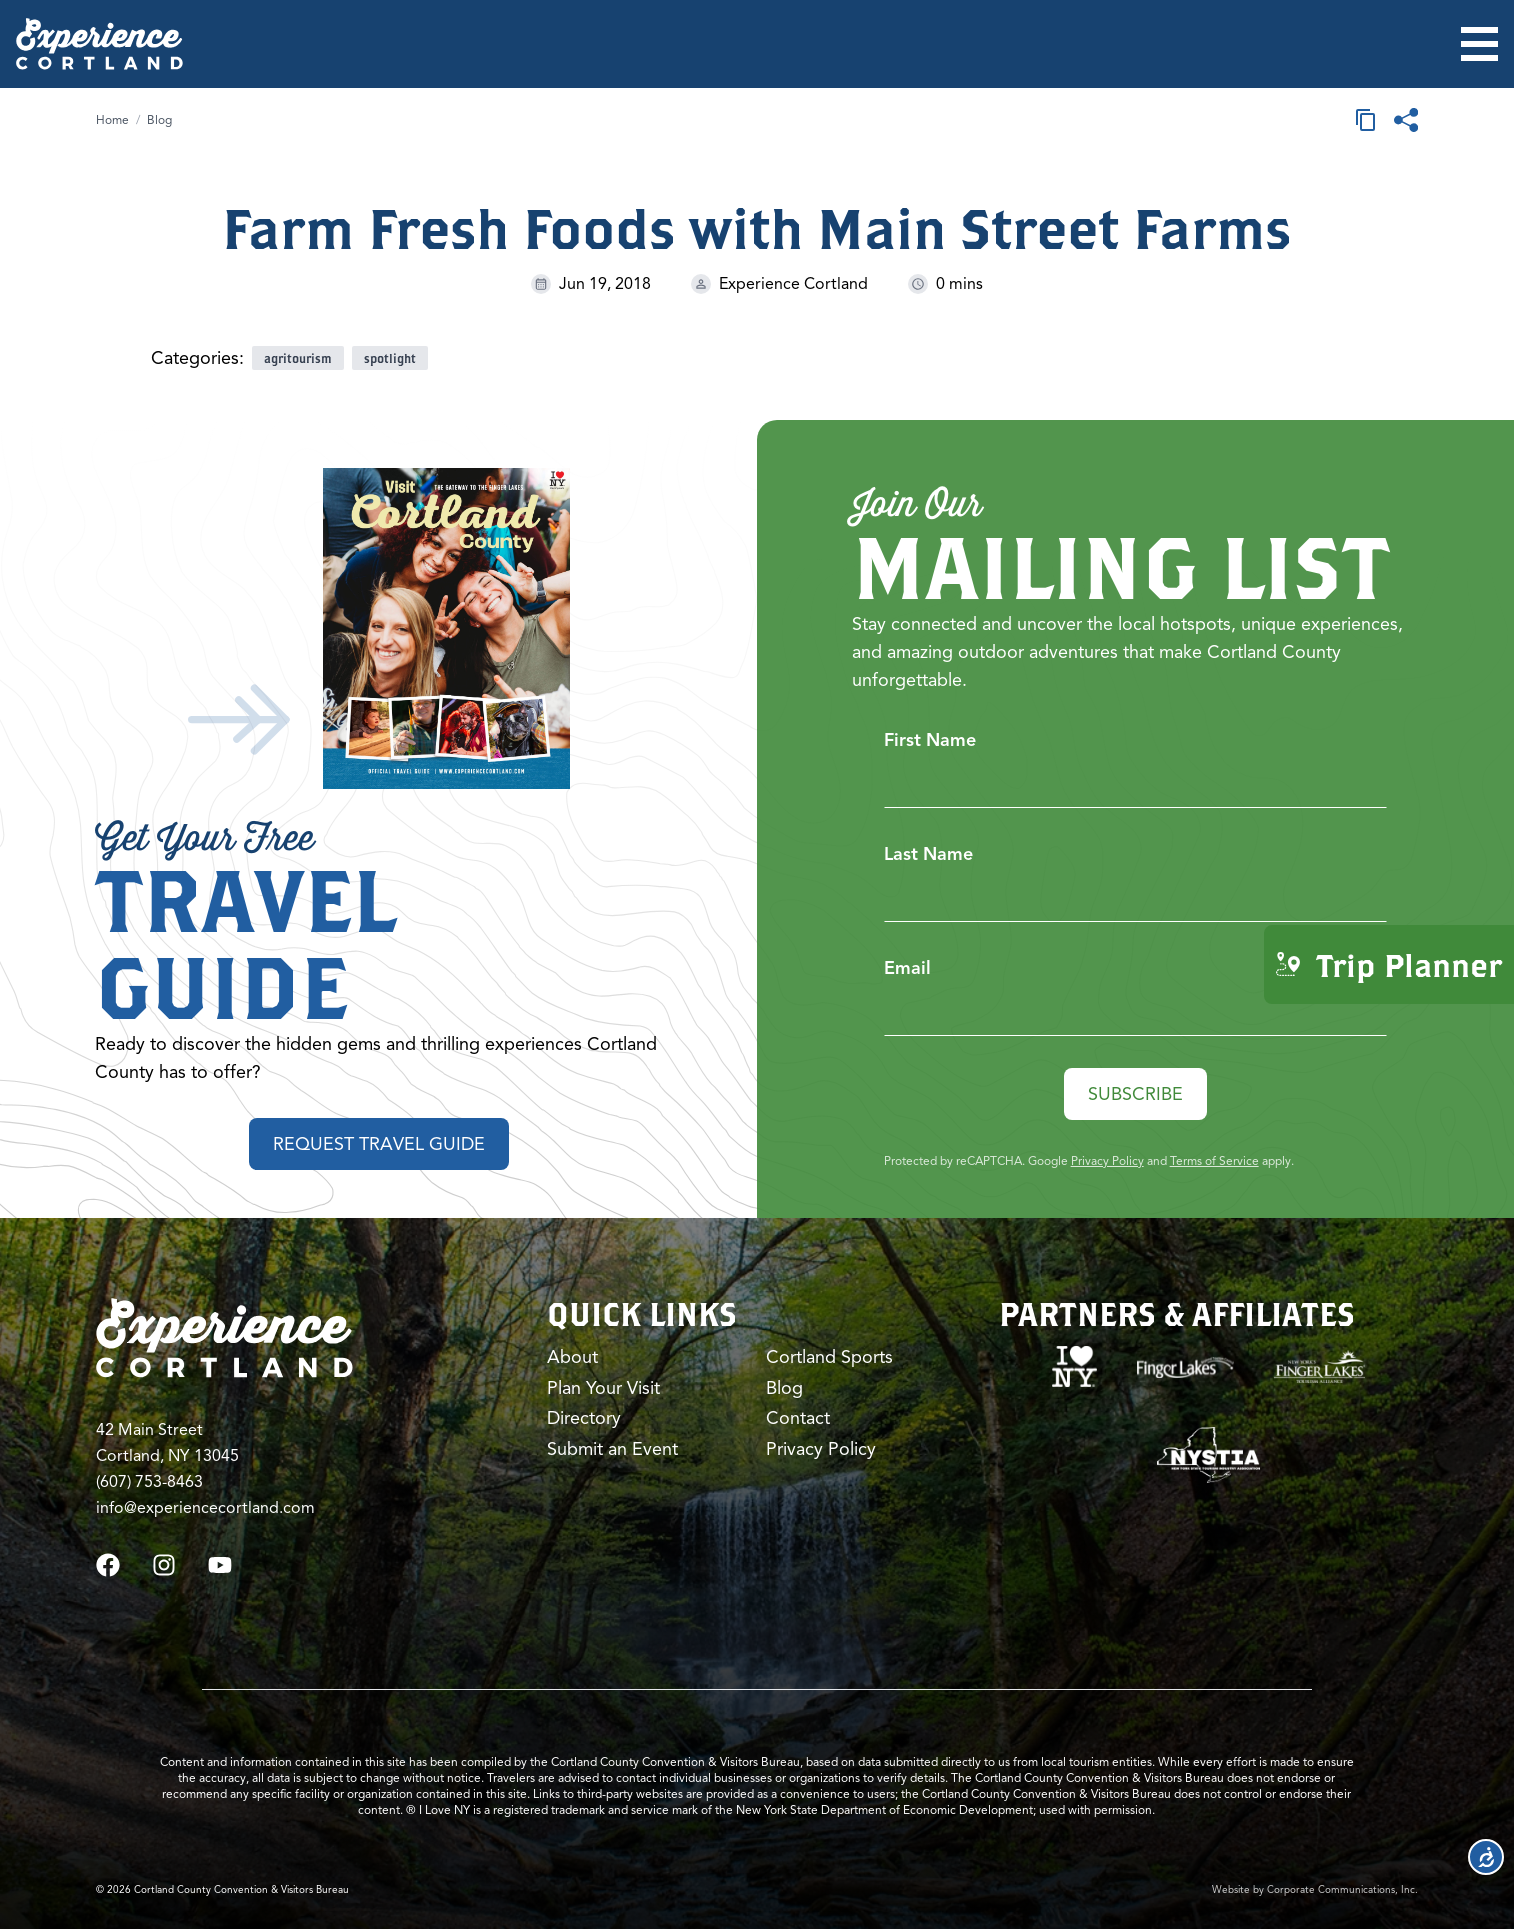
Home (112, 119)
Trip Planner (1389, 964)
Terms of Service (1214, 1160)
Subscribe (1135, 1094)
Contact (798, 1418)
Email (907, 968)
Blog (159, 119)
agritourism (298, 358)
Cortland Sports (829, 1357)
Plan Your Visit (603, 1388)
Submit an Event (612, 1449)
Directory (584, 1418)
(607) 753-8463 (149, 1482)
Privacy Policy (1107, 1160)
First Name (930, 740)
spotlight (390, 358)
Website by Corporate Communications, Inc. (1315, 1889)
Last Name (928, 854)
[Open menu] (1479, 44)
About (572, 1357)
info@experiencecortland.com (205, 1508)
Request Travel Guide (379, 1144)
